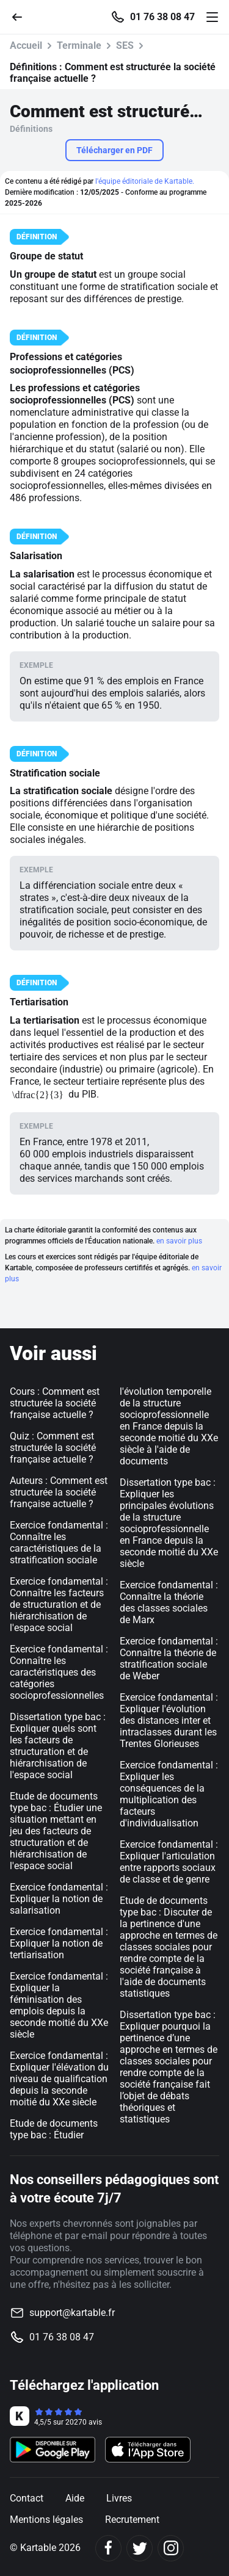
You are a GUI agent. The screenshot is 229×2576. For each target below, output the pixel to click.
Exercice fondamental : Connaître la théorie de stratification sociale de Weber (169, 1658)
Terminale (79, 45)
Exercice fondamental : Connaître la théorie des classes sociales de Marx (169, 1602)
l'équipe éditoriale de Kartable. (144, 181)
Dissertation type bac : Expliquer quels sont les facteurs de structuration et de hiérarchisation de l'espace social (58, 1746)
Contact (26, 2498)
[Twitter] (139, 2548)
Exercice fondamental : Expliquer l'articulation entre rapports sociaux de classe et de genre (169, 1862)
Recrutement (132, 2519)
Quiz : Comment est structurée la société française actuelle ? (53, 1447)
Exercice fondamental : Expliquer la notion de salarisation (59, 1898)
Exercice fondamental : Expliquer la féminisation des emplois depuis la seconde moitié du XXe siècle (59, 2005)
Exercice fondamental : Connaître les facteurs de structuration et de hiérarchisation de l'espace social (59, 1605)
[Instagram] (171, 2548)
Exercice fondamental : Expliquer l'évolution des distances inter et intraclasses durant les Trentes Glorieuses (169, 1720)
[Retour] (22, 16)
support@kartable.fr (72, 2312)
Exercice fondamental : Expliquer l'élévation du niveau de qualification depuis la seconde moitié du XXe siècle (59, 2079)
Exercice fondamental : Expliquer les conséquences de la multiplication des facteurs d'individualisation (169, 1794)
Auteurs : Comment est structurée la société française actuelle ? (58, 1492)
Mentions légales (46, 2519)
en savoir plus (179, 1241)
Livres (119, 2498)
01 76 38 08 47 (162, 17)
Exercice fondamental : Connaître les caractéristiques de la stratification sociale (59, 1542)
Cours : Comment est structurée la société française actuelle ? (55, 1403)
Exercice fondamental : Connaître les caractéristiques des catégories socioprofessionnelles (59, 1672)
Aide (74, 2498)
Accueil (26, 45)
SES (125, 45)
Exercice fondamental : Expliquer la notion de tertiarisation (59, 1943)
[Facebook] (108, 2548)
